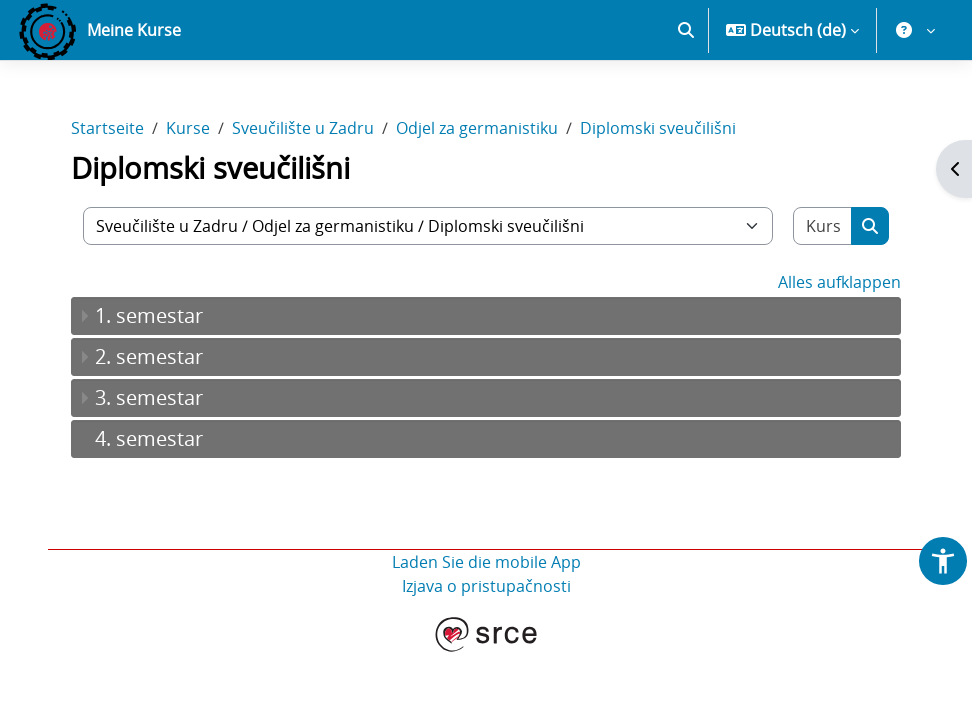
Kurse (188, 128)
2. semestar (149, 356)
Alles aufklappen (839, 282)
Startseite (107, 128)
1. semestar (149, 315)
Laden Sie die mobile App (486, 562)
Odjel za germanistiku (477, 128)
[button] (686, 30)
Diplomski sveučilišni (658, 128)
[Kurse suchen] (823, 226)
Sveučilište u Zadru (303, 128)
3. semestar (149, 397)
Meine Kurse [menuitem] (134, 30)
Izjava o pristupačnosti (486, 586)
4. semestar (149, 438)
